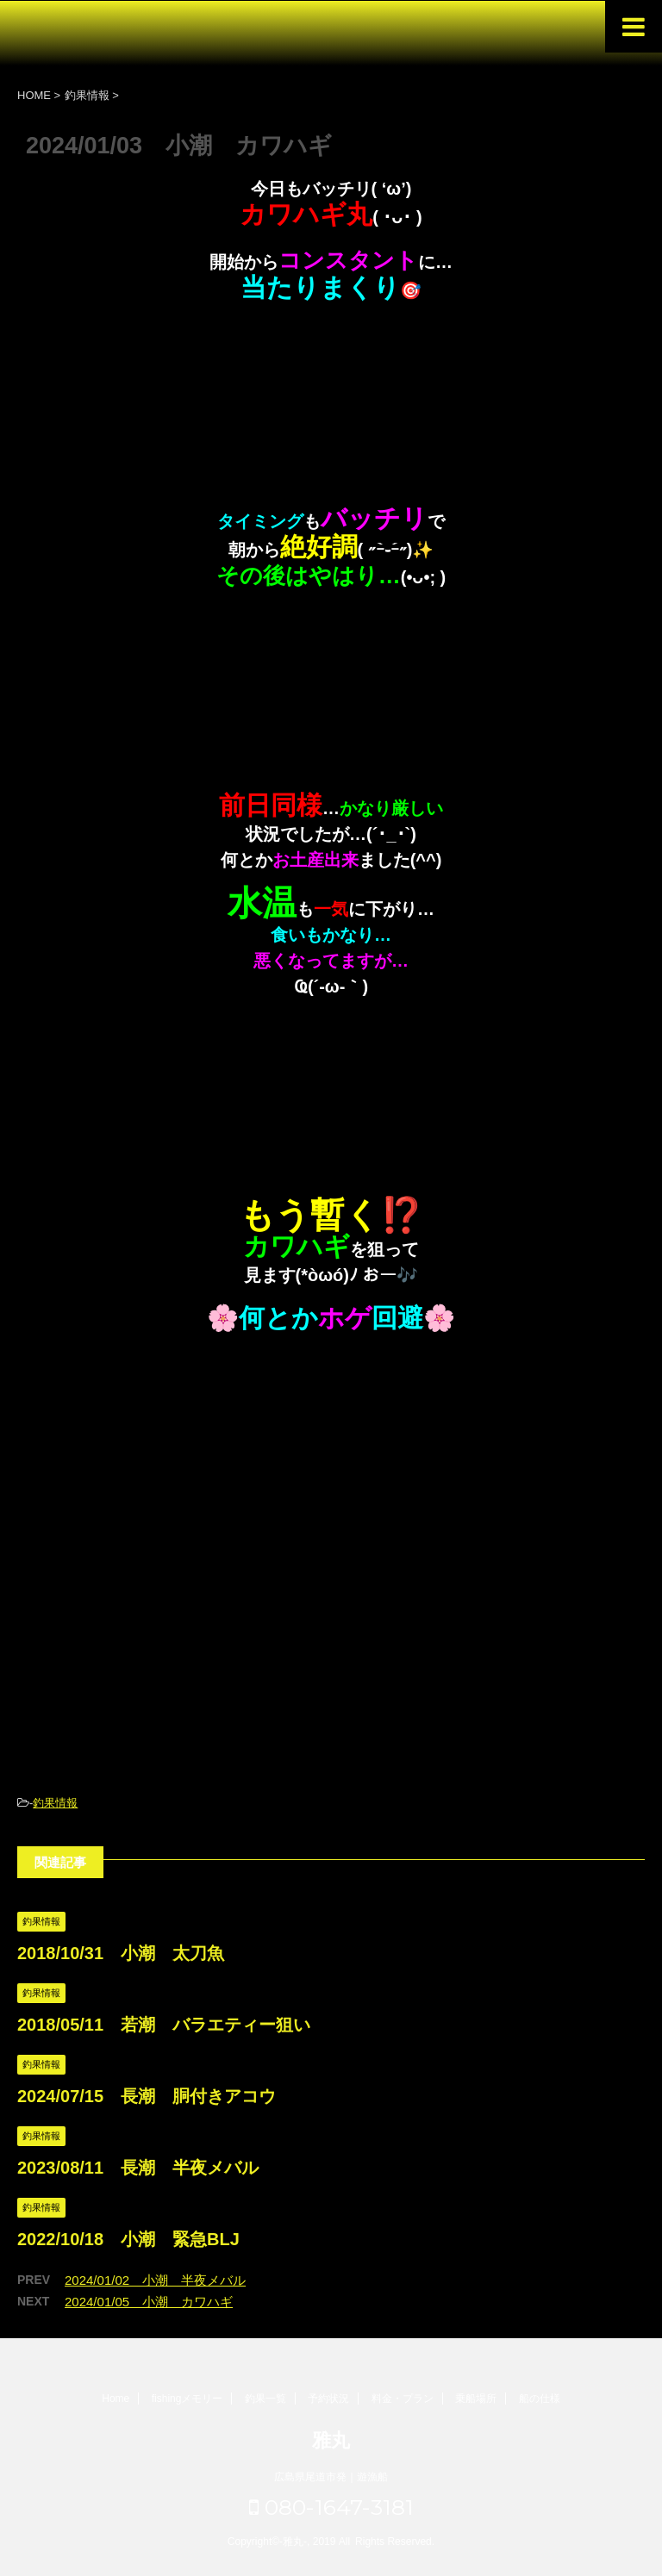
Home (115, 2398)
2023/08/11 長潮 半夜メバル (138, 2167)
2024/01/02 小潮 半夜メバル (155, 2280)
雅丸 (331, 2440)
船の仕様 (539, 2398)
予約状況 (328, 2398)
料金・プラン (403, 2398)
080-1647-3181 (331, 2507)
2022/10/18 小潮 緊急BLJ (128, 2239)
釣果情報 (55, 1802)
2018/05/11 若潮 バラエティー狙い (163, 2024)
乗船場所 (475, 2398)
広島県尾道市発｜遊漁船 (331, 2477)
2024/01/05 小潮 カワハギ (149, 2301)
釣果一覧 (265, 2398)
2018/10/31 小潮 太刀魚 (120, 1953)
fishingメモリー (187, 2398)
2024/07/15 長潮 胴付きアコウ (146, 2096)
